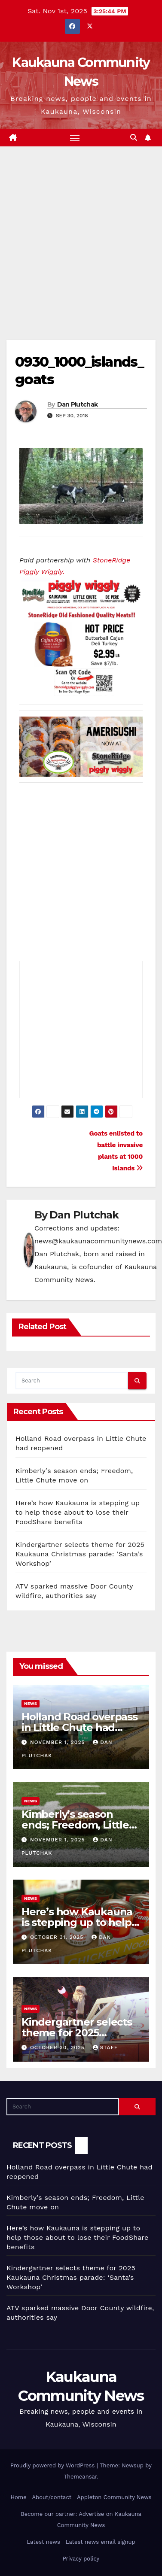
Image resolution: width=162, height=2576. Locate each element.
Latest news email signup (100, 2542)
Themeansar (80, 2476)
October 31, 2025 (58, 1937)
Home (19, 2497)
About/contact (51, 2497)
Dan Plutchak (77, 404)
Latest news (43, 2542)
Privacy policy (81, 2558)
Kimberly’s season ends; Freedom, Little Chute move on (75, 1825)
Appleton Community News (114, 2497)
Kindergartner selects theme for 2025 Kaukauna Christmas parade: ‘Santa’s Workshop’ (79, 1553)
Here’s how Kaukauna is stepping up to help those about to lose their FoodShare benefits (77, 1512)
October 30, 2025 (58, 2047)
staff (105, 2047)
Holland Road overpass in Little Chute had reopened (79, 1727)
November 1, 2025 (58, 1742)
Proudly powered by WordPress (53, 2465)
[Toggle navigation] (74, 138)
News (30, 1703)
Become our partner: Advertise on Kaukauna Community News (81, 2519)
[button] (133, 138)
